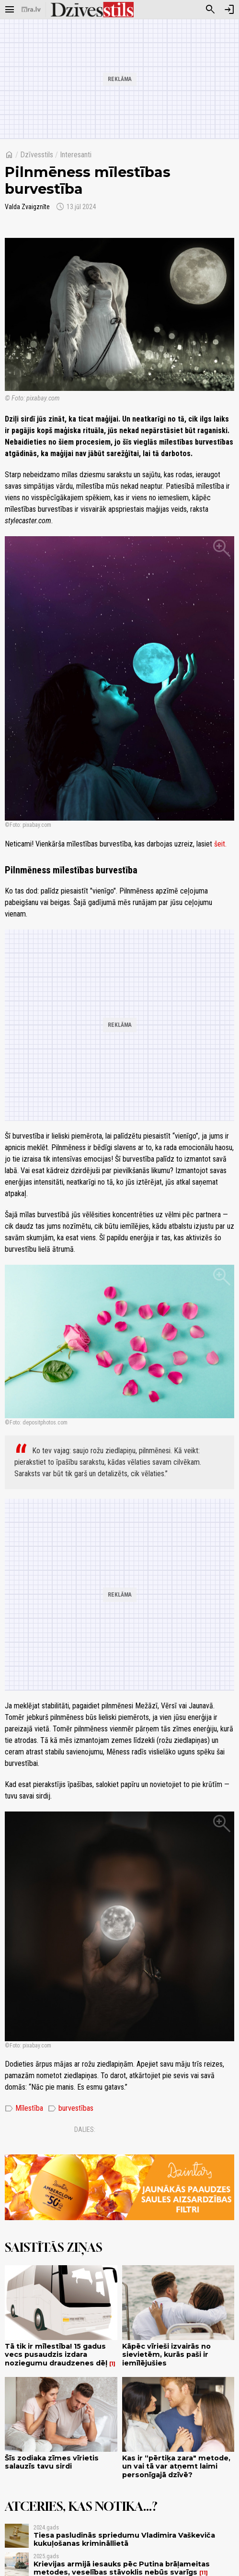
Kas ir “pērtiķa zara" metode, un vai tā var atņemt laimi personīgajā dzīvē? (176, 2466)
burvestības (70, 2108)
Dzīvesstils (36, 154)
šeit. (220, 843)
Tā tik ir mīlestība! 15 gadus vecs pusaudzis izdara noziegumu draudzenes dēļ (56, 2354)
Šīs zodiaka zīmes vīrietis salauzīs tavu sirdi (52, 2462)
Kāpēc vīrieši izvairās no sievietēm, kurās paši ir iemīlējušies (166, 2354)
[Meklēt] (210, 9)
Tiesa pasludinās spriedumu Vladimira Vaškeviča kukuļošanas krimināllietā (124, 2539)
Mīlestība (24, 2108)
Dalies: (84, 2129)
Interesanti (75, 154)
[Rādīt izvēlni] (9, 9)
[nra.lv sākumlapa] (31, 9)
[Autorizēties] (229, 9)
